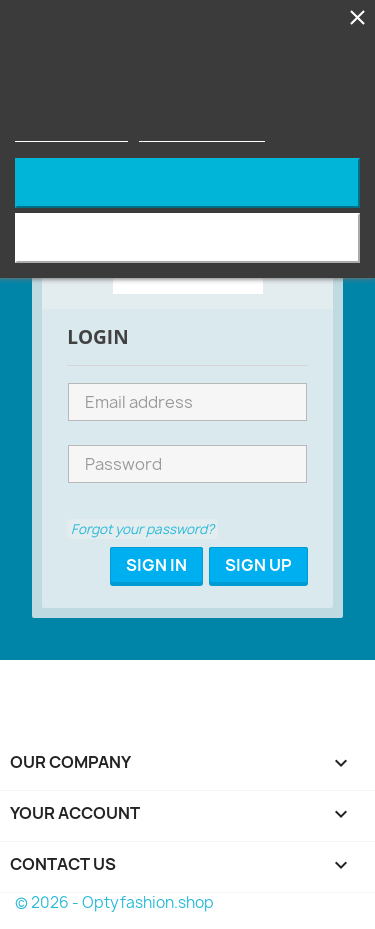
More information (71, 132)
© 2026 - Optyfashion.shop (114, 902)
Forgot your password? (142, 529)
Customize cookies (202, 132)
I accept (187, 237)
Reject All (188, 182)
